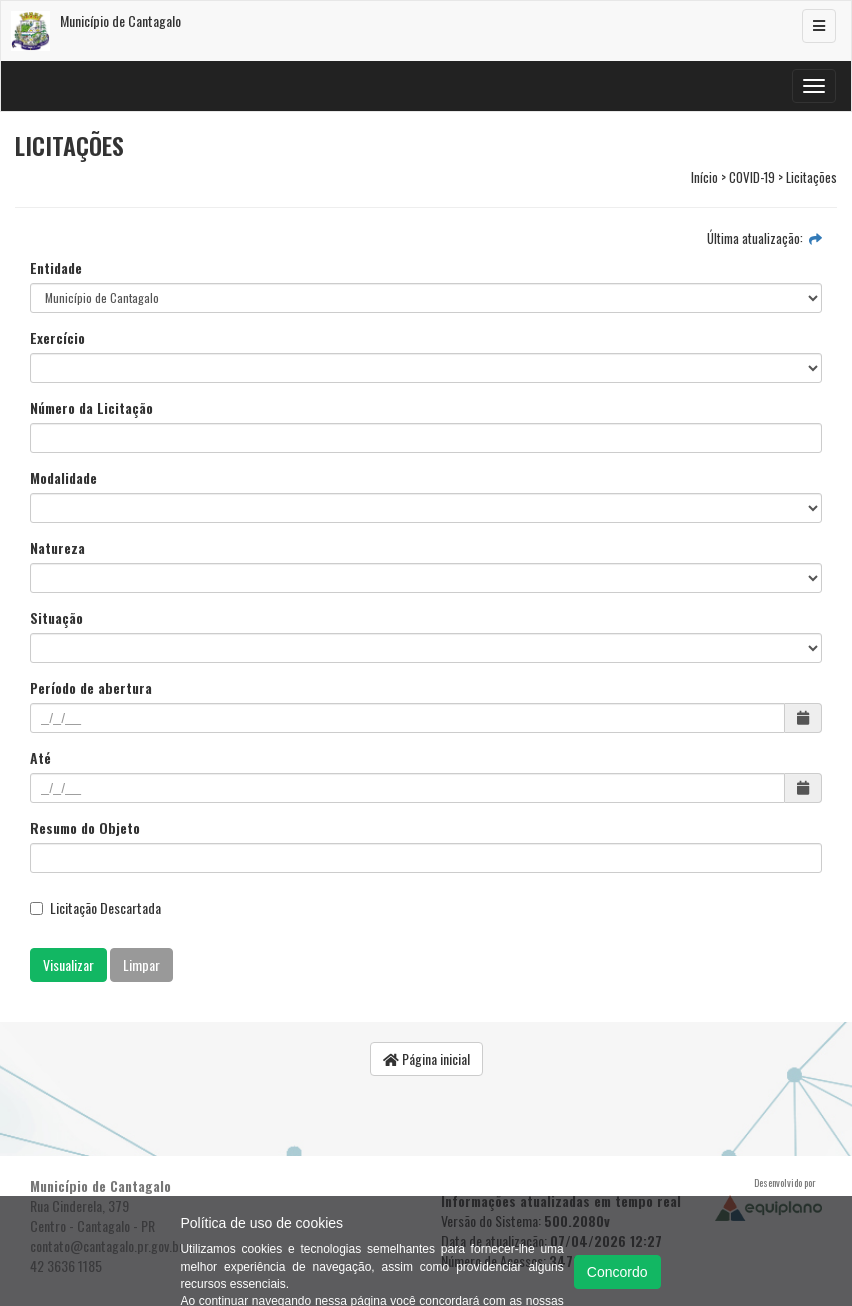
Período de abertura (91, 688)
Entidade (56, 268)
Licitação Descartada (95, 908)
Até (40, 758)
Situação (56, 618)
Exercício (57, 338)
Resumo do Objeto (85, 828)
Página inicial (426, 1058)
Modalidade (63, 478)
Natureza (57, 548)
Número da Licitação (91, 408)
